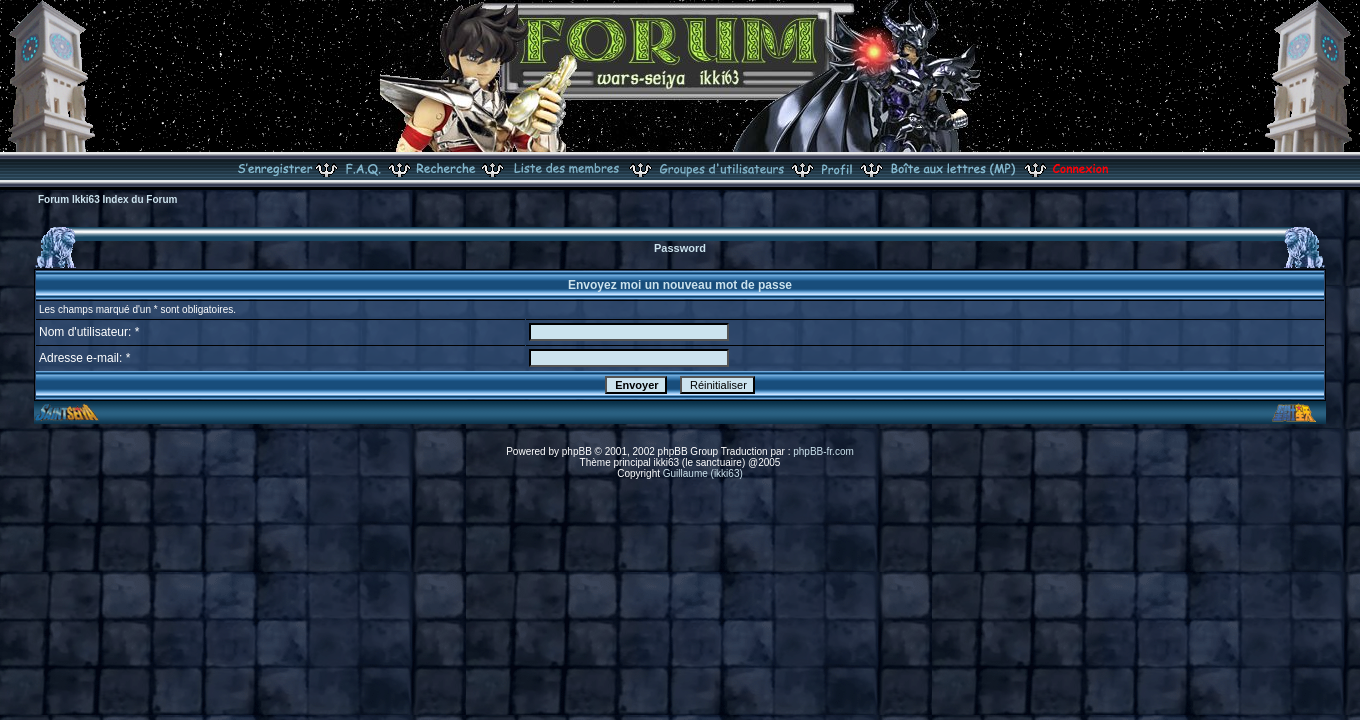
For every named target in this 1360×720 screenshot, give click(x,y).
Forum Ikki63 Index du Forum (107, 199)
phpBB (577, 451)
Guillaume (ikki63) (703, 473)
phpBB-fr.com (823, 451)
